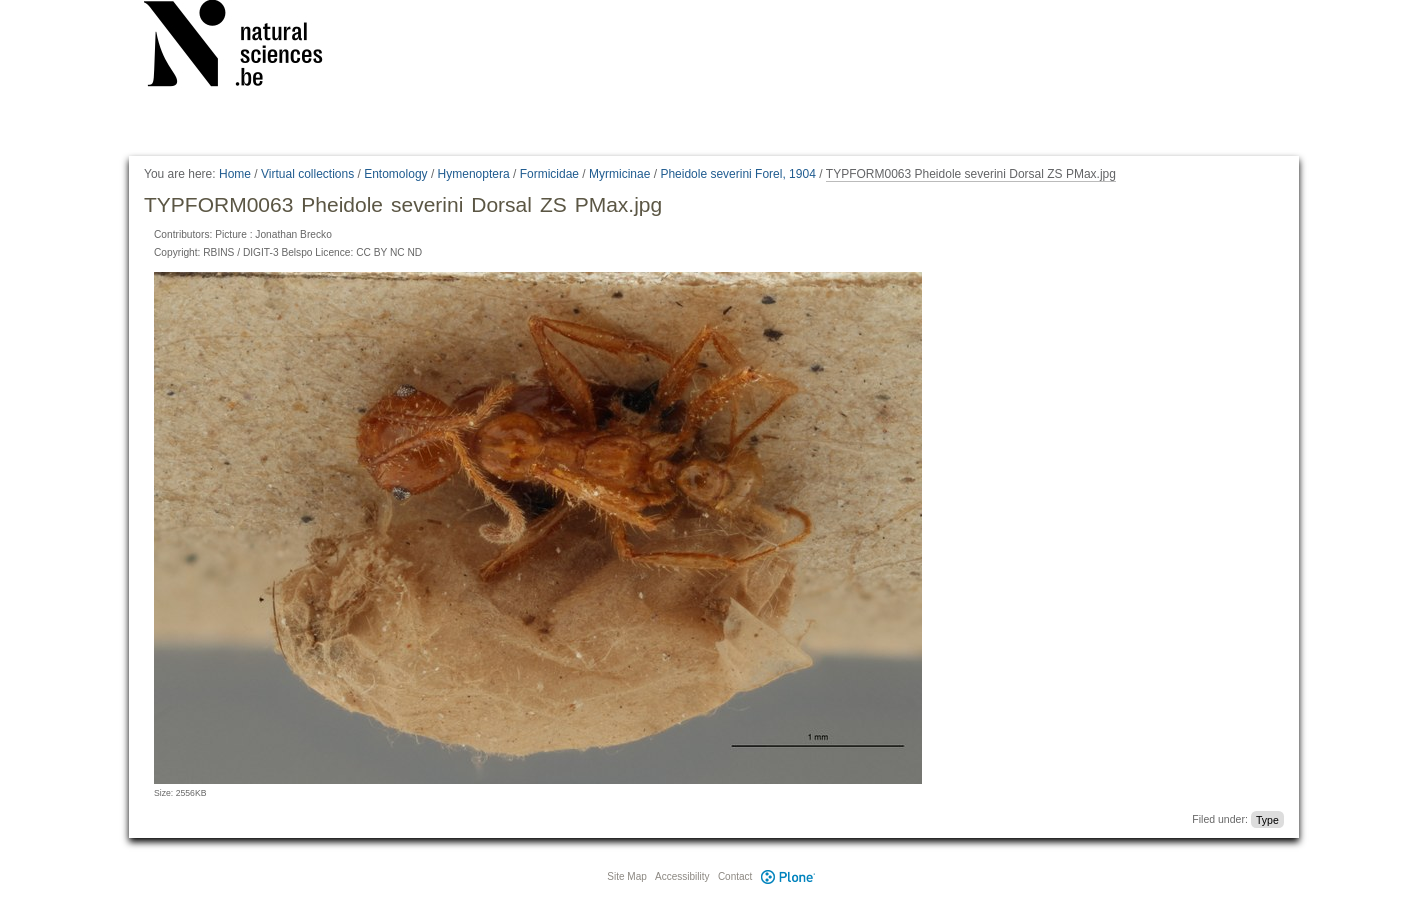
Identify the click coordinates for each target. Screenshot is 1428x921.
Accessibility (682, 876)
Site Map (626, 876)
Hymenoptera (474, 174)
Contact (735, 876)
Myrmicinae (619, 174)
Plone (788, 876)
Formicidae (549, 174)
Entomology (395, 174)
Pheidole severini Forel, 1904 (737, 174)
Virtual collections (307, 174)
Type (1267, 819)
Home (235, 174)
